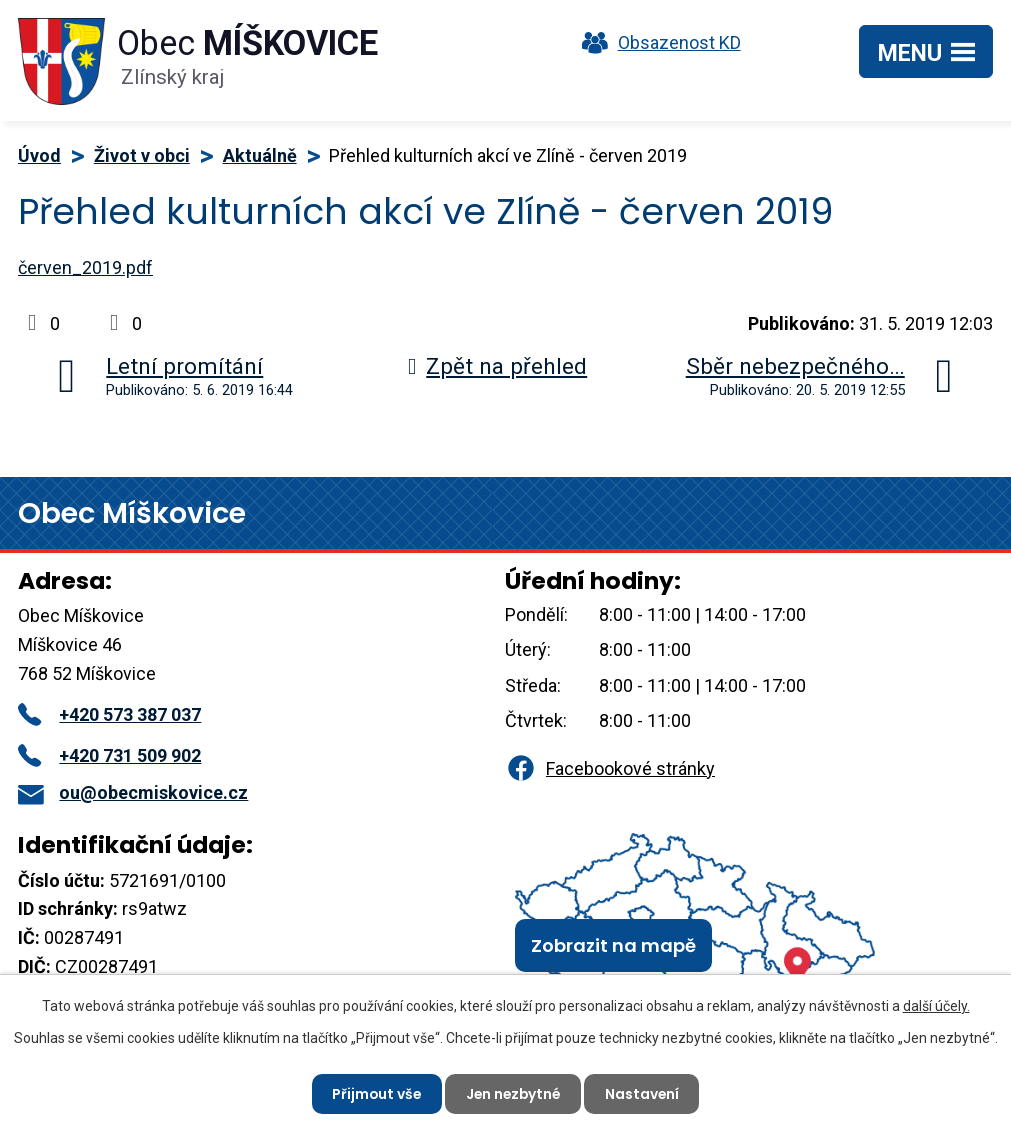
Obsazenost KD (657, 42)
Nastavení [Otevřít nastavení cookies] (645, 1093)
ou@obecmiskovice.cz (133, 792)
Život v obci (142, 155)
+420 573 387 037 (109, 714)
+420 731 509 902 (109, 755)
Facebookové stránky (610, 768)
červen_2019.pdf (85, 267)
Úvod (39, 155)
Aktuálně (260, 155)
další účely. (936, 1006)
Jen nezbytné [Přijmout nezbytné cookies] (514, 1093)
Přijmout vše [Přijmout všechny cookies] (374, 1093)
